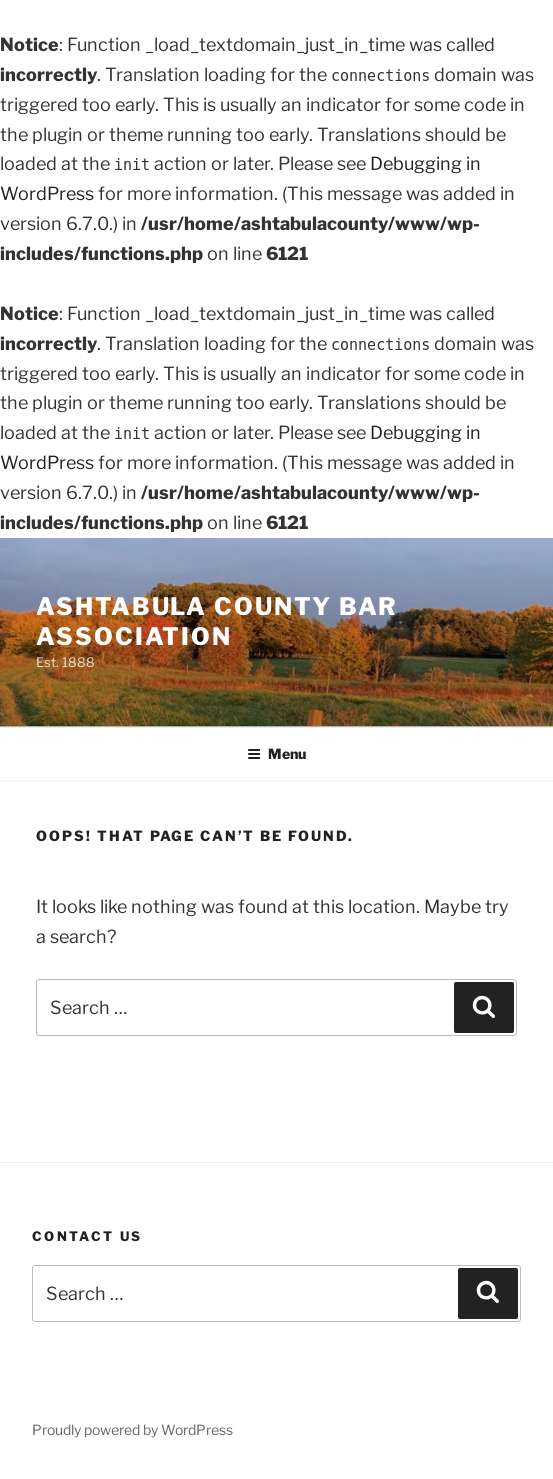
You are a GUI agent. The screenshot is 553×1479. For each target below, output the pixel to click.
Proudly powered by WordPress (132, 1429)
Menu (276, 753)
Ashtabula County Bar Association (217, 621)
